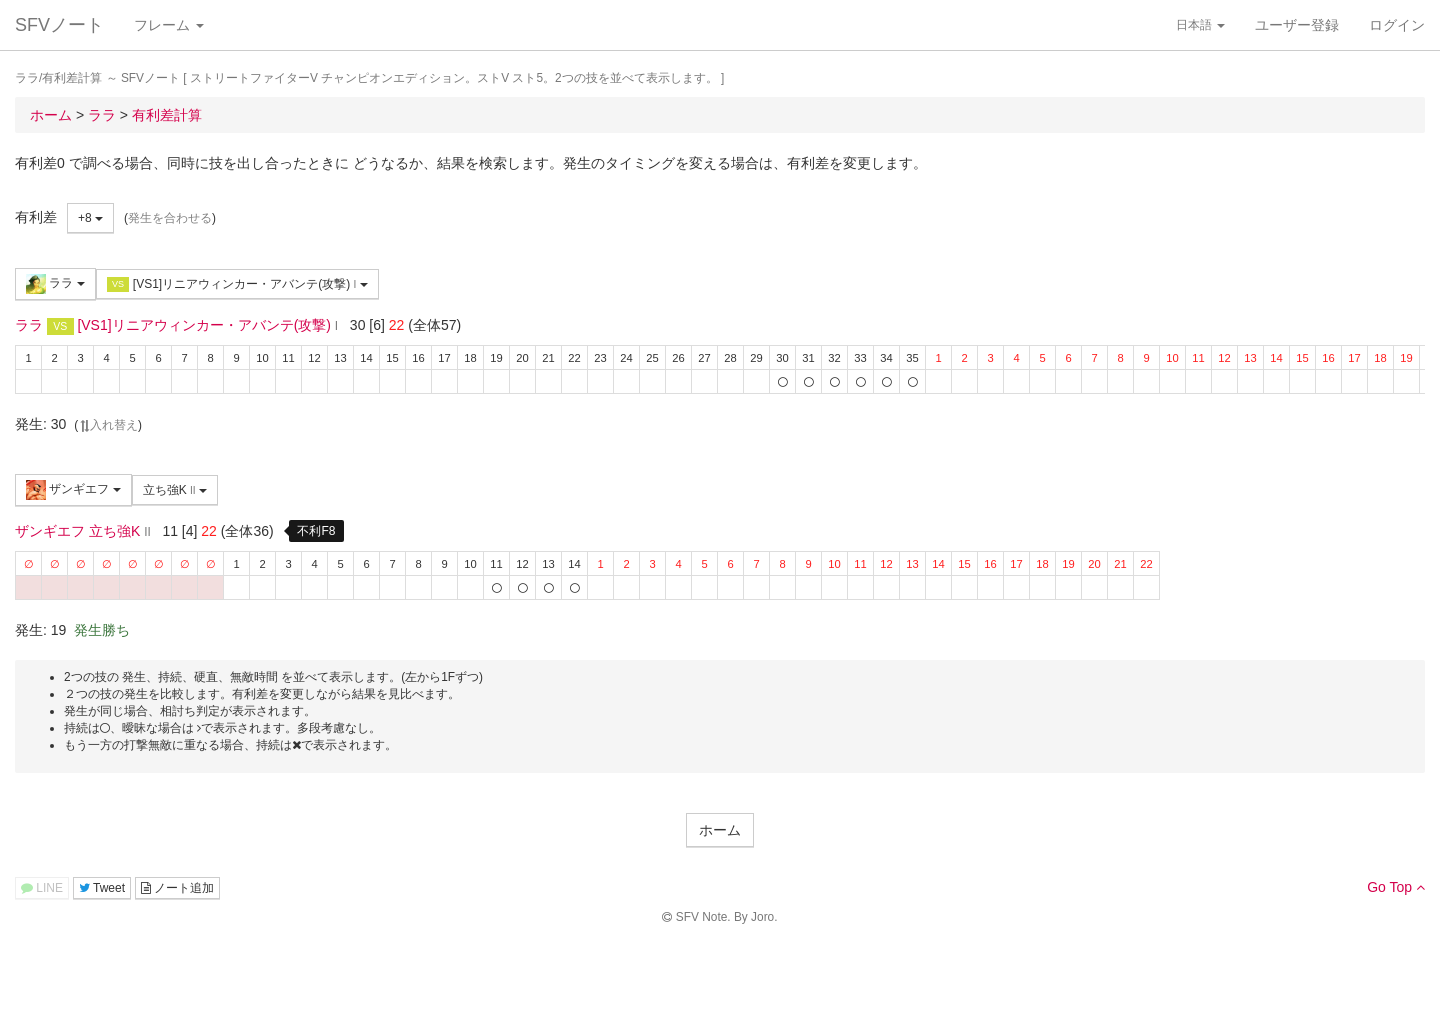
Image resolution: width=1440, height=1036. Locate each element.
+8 (90, 218)
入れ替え (108, 425)
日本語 (1200, 25)
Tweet (102, 888)
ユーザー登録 (1297, 25)
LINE (42, 888)
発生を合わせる (170, 218)
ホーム (720, 830)
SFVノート (59, 25)
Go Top (1396, 887)
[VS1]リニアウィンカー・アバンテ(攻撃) (237, 284)
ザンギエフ (73, 490)
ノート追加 (177, 888)
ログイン (1397, 25)
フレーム (169, 25)
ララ (55, 284)
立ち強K (175, 490)
